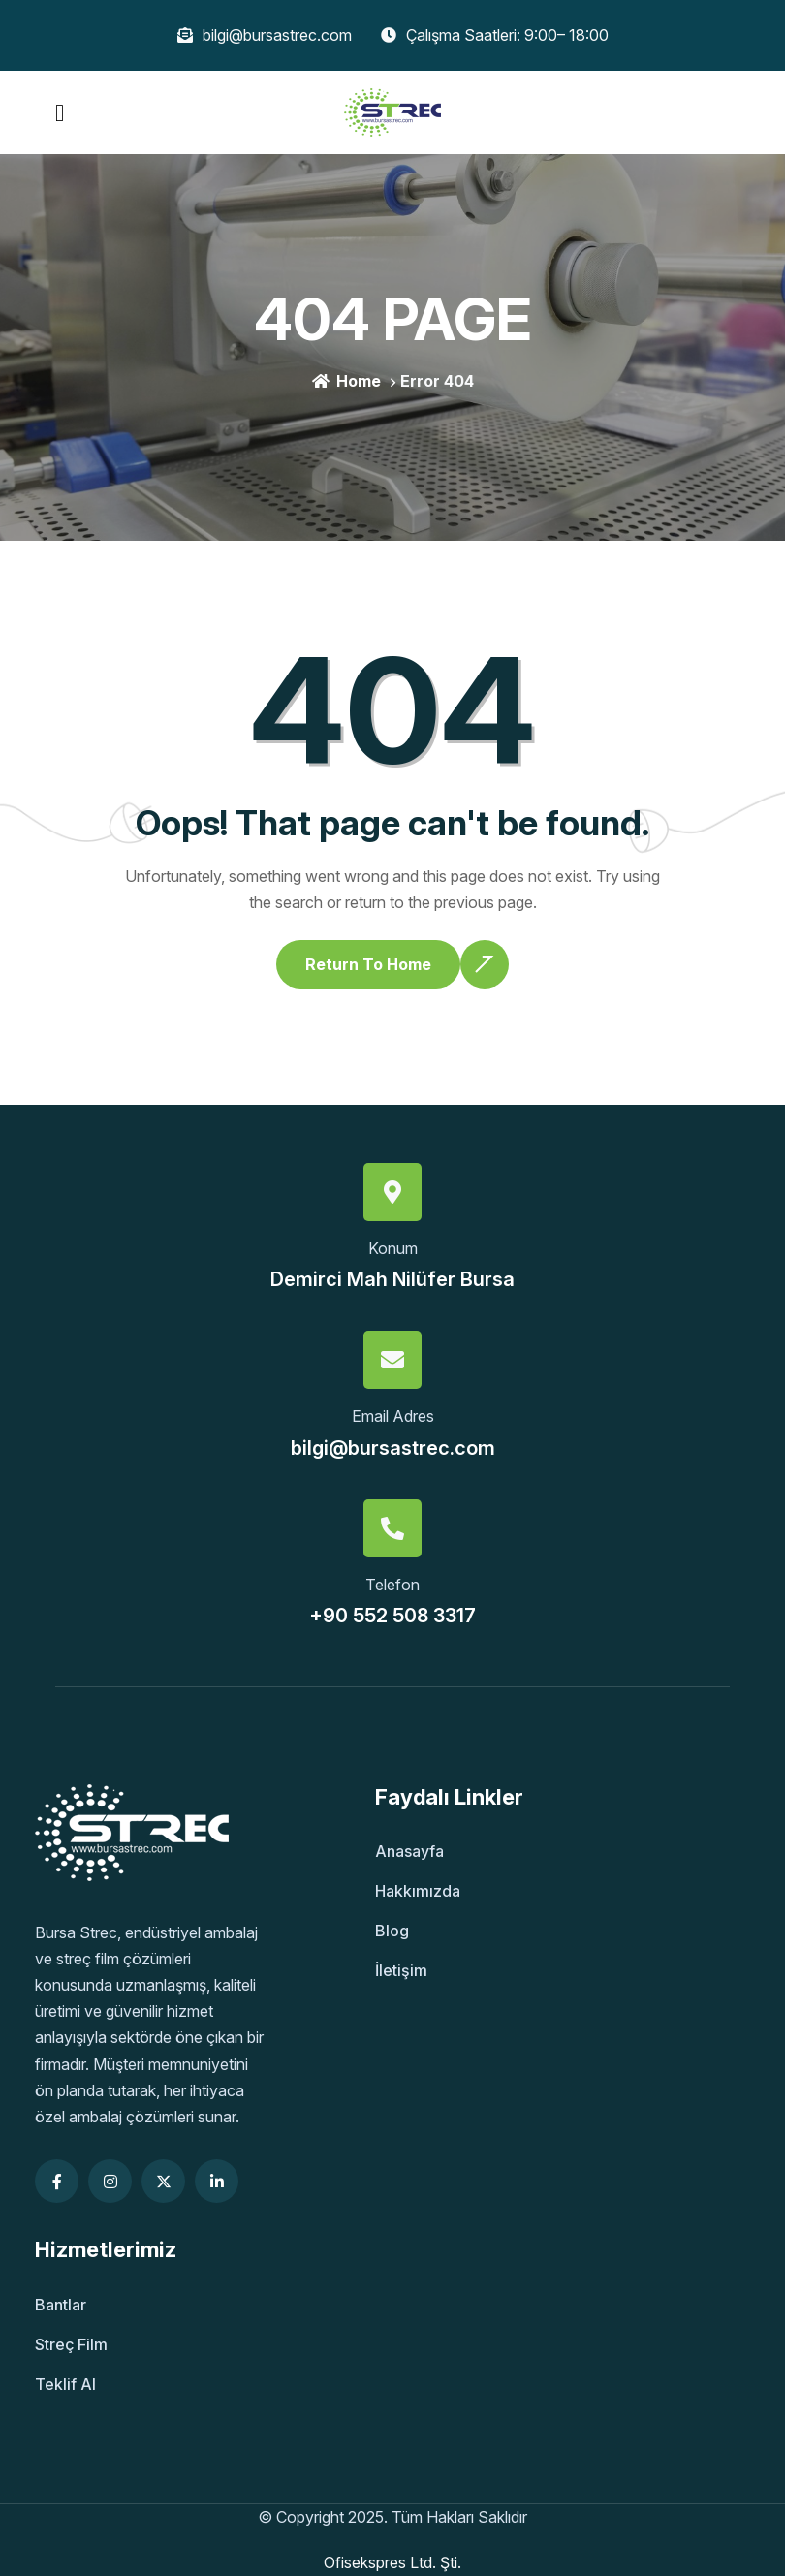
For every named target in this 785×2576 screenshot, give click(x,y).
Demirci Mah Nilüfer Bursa (392, 1279)
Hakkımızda (417, 1891)
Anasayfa (409, 1851)
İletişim (401, 1970)
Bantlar (60, 2304)
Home (346, 381)
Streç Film (71, 2344)
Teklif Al (65, 2384)
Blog (392, 1930)
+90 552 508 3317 (392, 1615)
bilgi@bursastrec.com (393, 1448)
